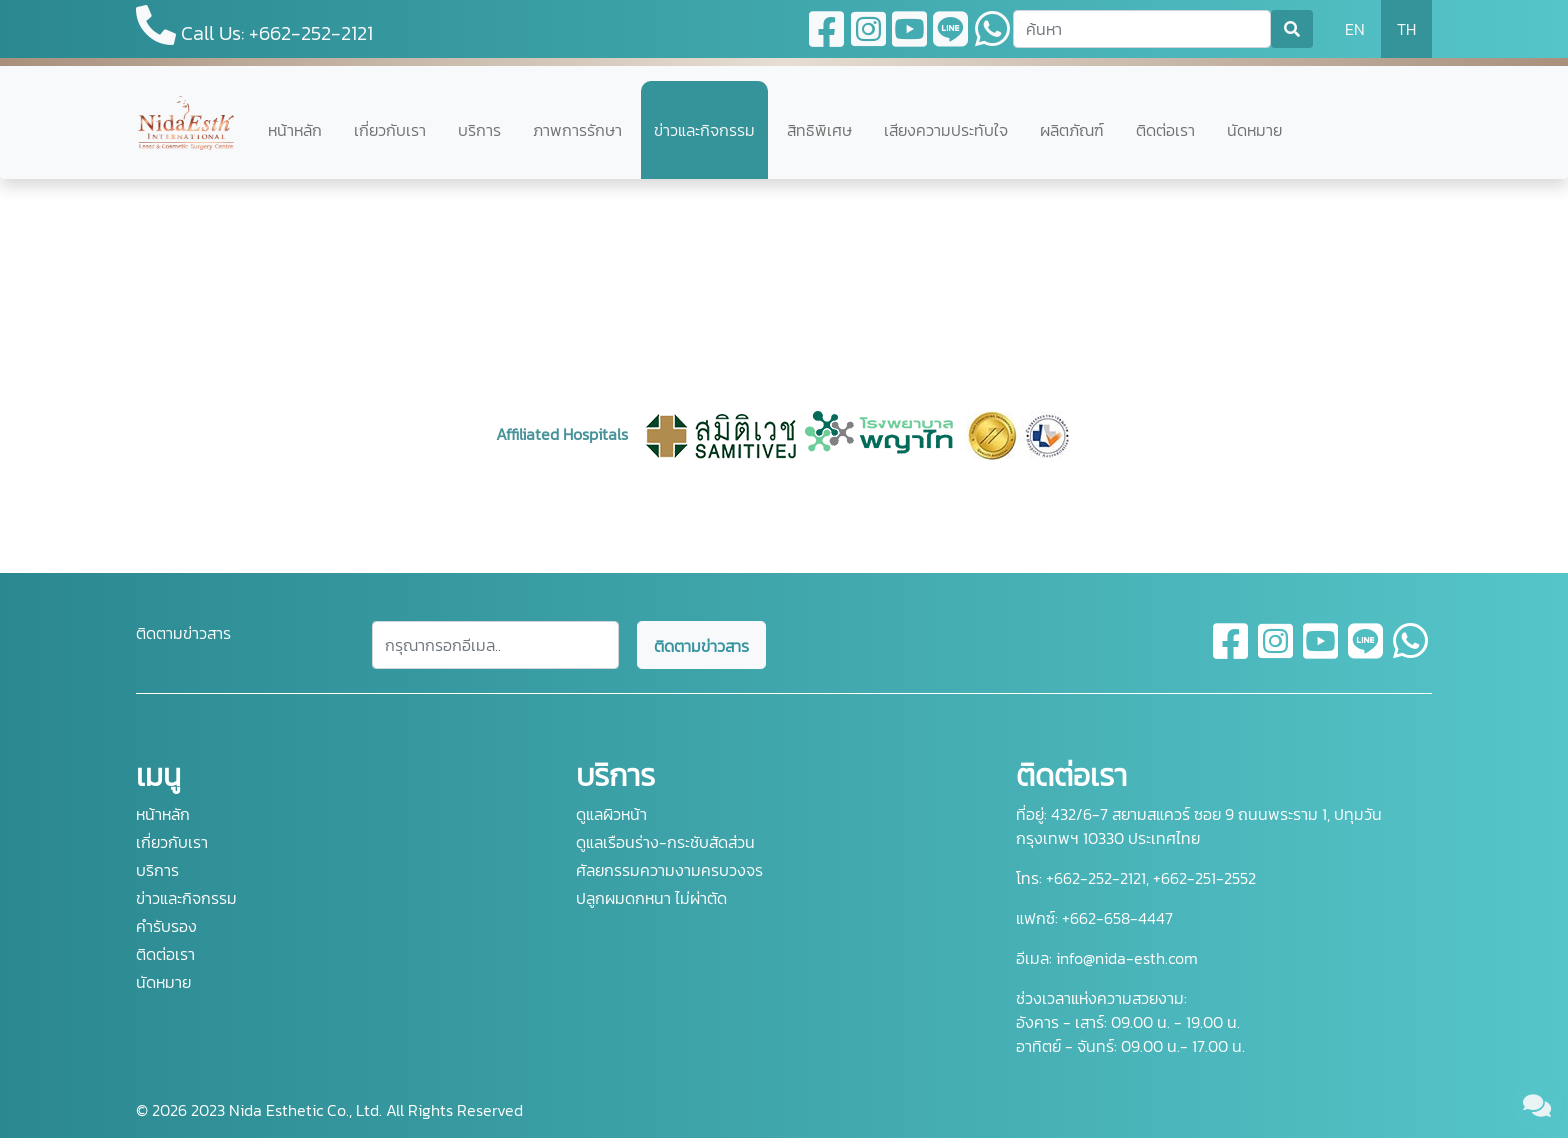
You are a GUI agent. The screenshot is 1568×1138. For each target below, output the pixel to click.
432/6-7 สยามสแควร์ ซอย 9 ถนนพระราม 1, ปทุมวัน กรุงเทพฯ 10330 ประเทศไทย (1199, 826)
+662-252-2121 (1094, 878)
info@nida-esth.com (1127, 958)
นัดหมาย (1254, 130)
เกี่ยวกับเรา (390, 130)
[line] (1366, 653)
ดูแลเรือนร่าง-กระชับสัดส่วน (665, 842)
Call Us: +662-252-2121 (254, 26)
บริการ (479, 130)
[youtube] (1321, 653)
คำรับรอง (166, 926)
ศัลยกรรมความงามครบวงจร (669, 870)
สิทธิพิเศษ (819, 130)
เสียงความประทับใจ (946, 130)
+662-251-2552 (1202, 878)
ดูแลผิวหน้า (611, 814)
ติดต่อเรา (1165, 130)
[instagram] (1276, 653)
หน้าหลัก (295, 130)
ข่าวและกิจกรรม (704, 130)
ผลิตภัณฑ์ (1072, 130)
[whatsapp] (1410, 653)
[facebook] (1231, 653)
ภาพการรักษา (577, 130)
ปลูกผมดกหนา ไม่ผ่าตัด (651, 898)
